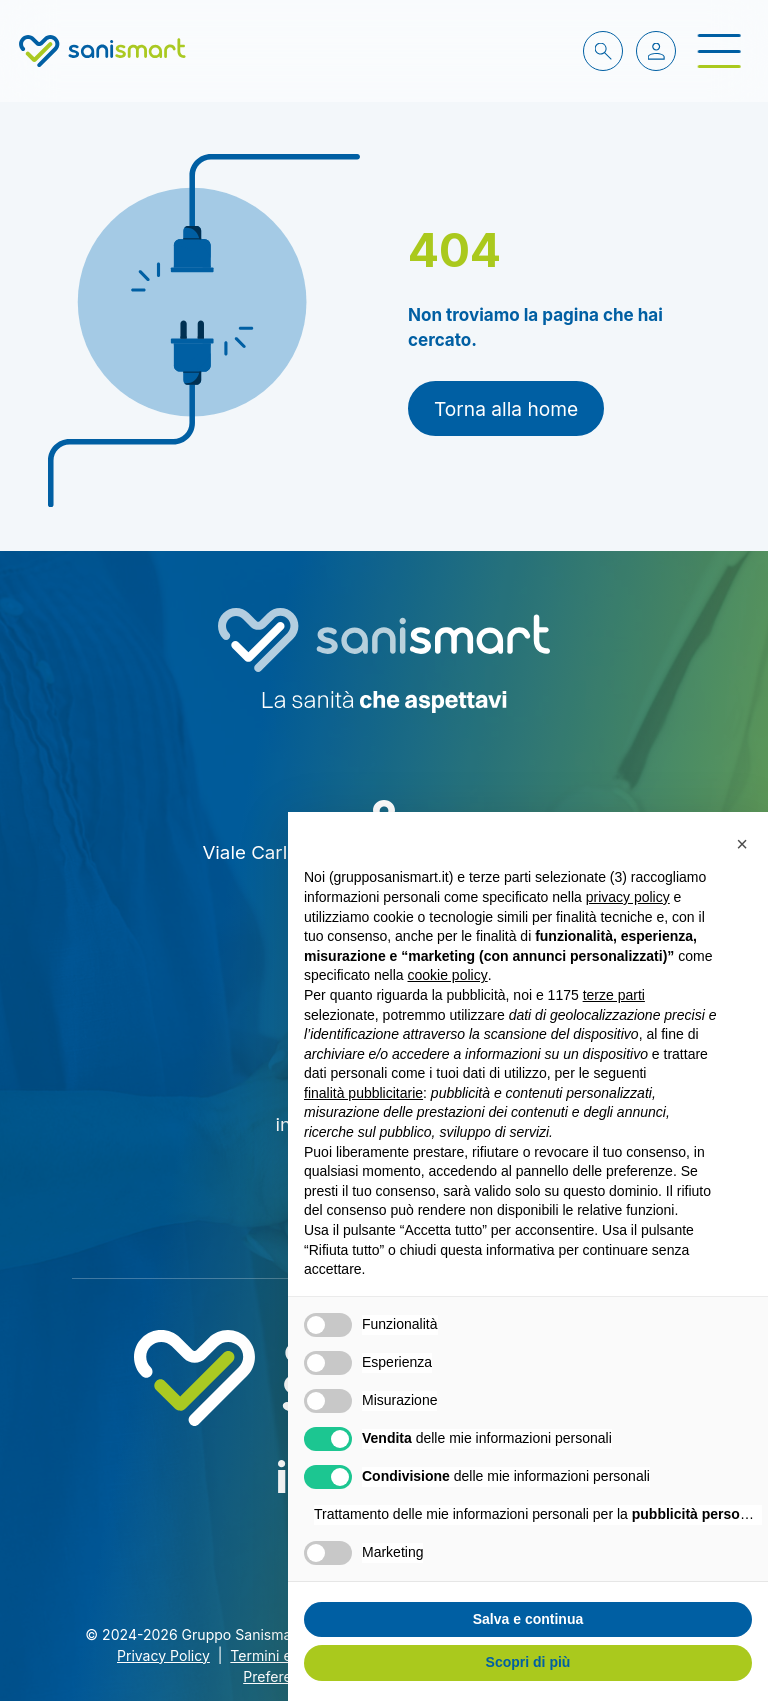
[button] (742, 844)
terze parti (614, 995)
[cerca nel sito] (603, 51)
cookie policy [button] (448, 975)
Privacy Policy (163, 1655)
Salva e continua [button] (528, 1619)
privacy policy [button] (628, 897)
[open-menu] (719, 51)
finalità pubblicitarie (363, 1093)
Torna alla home (506, 409)
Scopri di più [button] (528, 1662)
